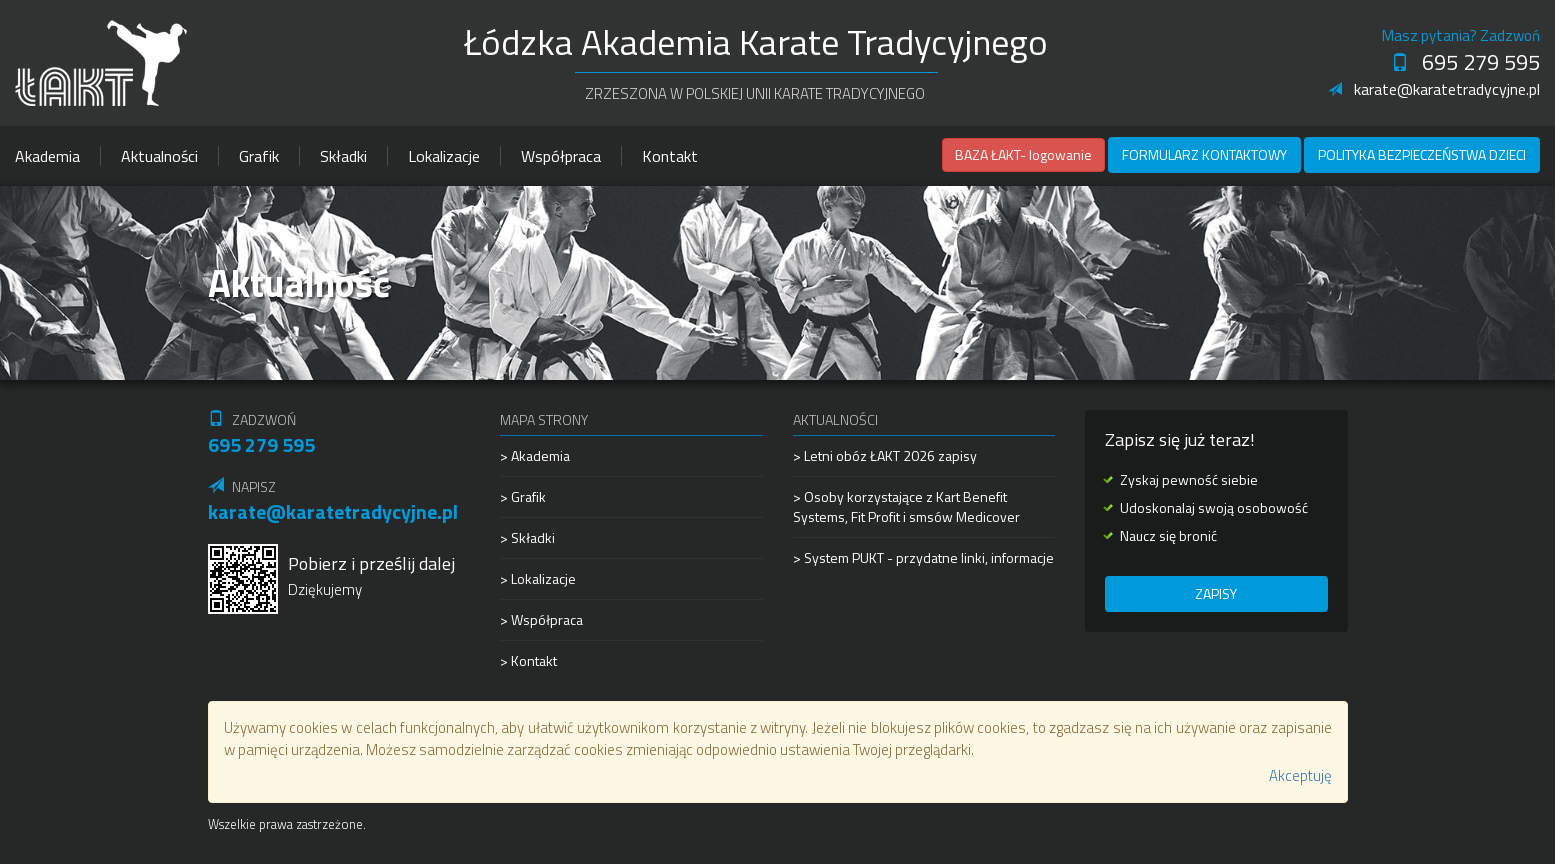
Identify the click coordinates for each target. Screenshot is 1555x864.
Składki (343, 156)
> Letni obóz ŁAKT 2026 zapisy (885, 456)
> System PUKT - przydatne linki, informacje (923, 557)
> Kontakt (528, 660)
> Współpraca (541, 619)
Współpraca (561, 156)
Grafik (259, 156)
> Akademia (535, 456)
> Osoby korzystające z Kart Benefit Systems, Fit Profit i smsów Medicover (906, 506)
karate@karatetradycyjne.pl (1434, 89)
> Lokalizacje (538, 578)
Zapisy (1216, 593)
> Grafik (523, 496)
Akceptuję (1300, 775)
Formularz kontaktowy (1204, 154)
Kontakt (670, 156)
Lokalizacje (444, 156)
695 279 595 (1465, 62)
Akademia (47, 156)
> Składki (527, 537)
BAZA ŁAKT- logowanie (1023, 154)
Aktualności (159, 156)
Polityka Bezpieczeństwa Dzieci (1422, 154)
